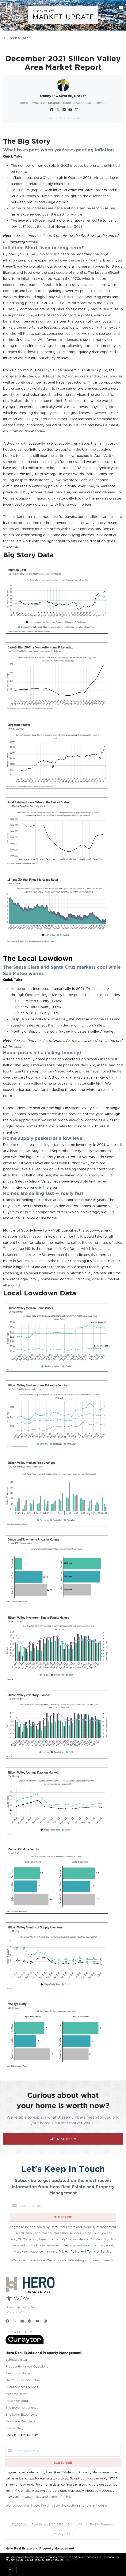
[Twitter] (14, 2321)
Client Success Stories (22, 2387)
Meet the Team (16, 2394)
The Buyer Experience (22, 2407)
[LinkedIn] (22, 2321)
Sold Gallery (14, 2428)
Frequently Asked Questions (27, 2366)
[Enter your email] (67, 2205)
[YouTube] (37, 2321)
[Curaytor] (25, 2343)
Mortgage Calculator (21, 2421)
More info (70, 2559)
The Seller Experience (21, 2414)
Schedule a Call (17, 2359)
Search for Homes (19, 2373)
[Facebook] (7, 2321)
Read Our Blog (17, 2400)
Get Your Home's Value (23, 2380)
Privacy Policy (63, 2534)
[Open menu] (121, 7)
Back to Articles (22, 38)
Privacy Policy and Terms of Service (85, 2251)
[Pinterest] (29, 2321)
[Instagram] (45, 2321)
